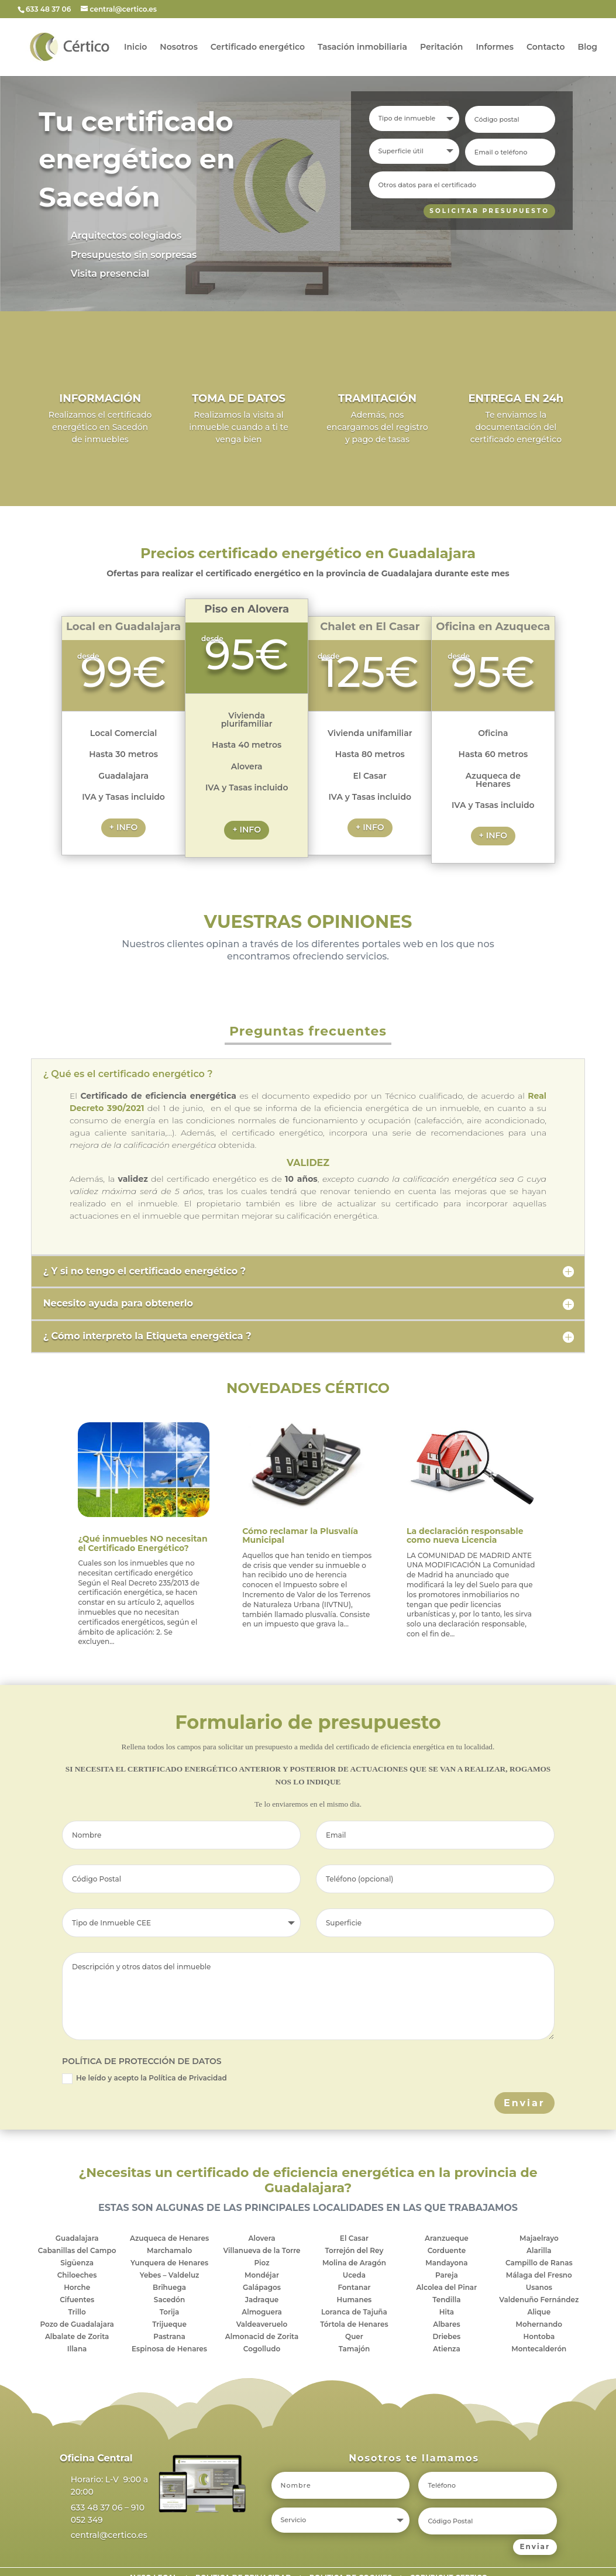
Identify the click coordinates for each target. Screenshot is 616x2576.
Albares (446, 2324)
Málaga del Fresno (539, 2275)
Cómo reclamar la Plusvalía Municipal (300, 1535)
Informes (495, 47)
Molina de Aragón (354, 2262)
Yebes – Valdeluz (169, 2275)
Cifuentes (77, 2299)
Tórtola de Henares (354, 2324)
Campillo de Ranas (539, 2262)
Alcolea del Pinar (447, 2287)
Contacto (545, 47)
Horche (77, 2287)
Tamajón (354, 2348)
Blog (587, 47)
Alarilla (538, 2250)
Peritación (441, 47)
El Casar (354, 2238)
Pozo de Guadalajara (77, 2324)
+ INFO (123, 827)
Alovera (261, 2238)
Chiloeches (77, 2275)
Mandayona (446, 2262)
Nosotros (179, 47)
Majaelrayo (539, 2238)
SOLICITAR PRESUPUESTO (486, 211)
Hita (446, 2311)
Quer (354, 2336)
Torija (170, 2311)
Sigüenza (77, 2262)
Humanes (354, 2299)
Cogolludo (261, 2348)
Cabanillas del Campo (77, 2250)
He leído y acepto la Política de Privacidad (144, 2078)
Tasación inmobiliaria (362, 47)
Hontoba (539, 2336)
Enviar (524, 2103)
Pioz (261, 2262)
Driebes (447, 2336)
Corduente (447, 2250)
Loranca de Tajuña (354, 2311)
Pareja (446, 2275)
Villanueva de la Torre (261, 2250)
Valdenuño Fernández (539, 2299)
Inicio (135, 47)
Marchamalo (169, 2250)
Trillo (77, 2311)
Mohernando (539, 2324)
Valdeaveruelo (262, 2324)
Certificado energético (258, 47)
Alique (538, 2311)
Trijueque (169, 2324)
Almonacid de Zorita (262, 2336)
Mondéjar (262, 2275)
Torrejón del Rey (354, 2250)
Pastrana (169, 2336)
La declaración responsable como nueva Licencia (465, 1535)
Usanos (539, 2287)
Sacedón (169, 2299)
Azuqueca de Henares (169, 2238)
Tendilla (446, 2299)
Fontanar (354, 2287)
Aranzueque (447, 2238)
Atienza (446, 2348)
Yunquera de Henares (169, 2262)
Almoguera (262, 2311)
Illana (77, 2348)
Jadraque (262, 2299)
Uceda (354, 2275)
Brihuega (169, 2287)
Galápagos (262, 2287)
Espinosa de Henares (169, 2348)
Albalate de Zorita (77, 2336)
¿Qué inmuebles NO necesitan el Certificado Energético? (142, 1543)
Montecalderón (538, 2348)
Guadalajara (77, 2238)
